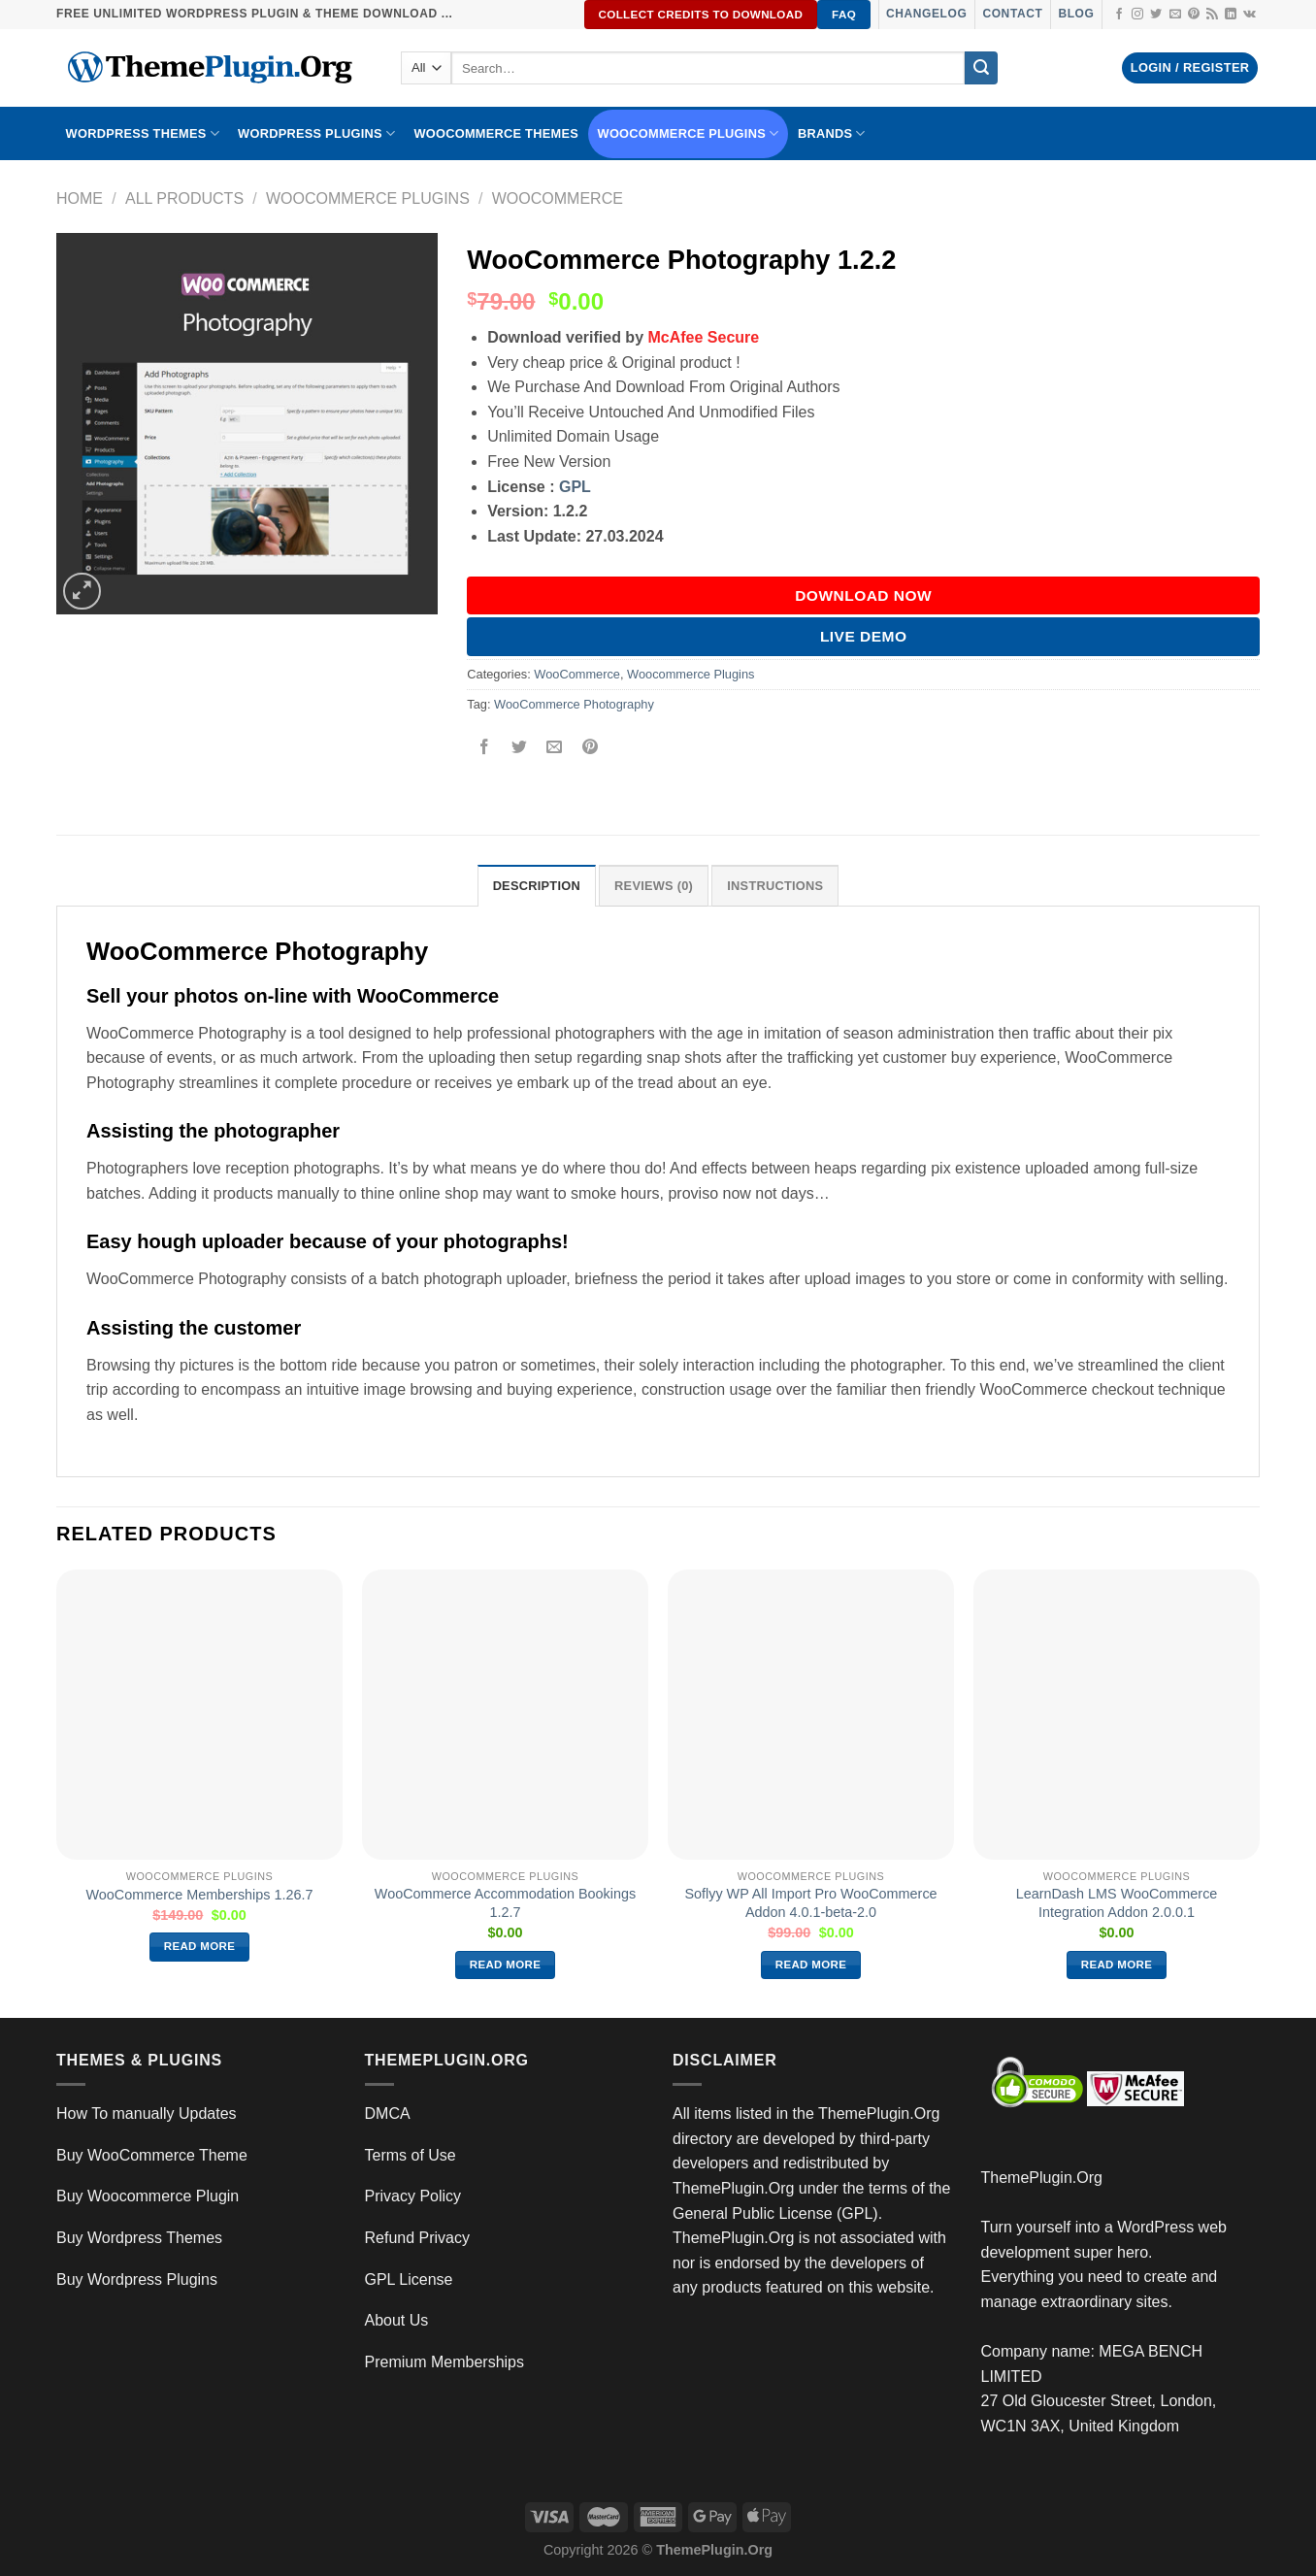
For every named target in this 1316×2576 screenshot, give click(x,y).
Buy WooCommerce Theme (151, 2155)
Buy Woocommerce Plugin (147, 2196)
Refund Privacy (418, 2237)
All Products (184, 198)
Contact (1012, 13)
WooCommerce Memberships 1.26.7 (199, 1894)
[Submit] (981, 67)
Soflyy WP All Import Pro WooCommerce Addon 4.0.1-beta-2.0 (810, 1903)
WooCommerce (557, 198)
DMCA (388, 2113)
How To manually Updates (146, 2113)
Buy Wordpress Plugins (136, 2279)
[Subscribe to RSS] (1212, 14)
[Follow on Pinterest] (1194, 14)
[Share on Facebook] (485, 748)
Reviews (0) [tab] (653, 885)
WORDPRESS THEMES (142, 133)
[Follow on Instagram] (1137, 14)
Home (79, 198)
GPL (575, 487)
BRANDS (832, 133)
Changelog (926, 13)
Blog (1076, 13)
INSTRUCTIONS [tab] (775, 885)
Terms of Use (410, 2155)
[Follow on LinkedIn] (1230, 14)
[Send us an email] (1175, 14)
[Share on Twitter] (520, 748)
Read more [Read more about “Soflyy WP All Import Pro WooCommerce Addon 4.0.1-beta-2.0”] (811, 1964)
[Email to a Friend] (555, 748)
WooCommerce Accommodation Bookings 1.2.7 (505, 1903)
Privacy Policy (413, 2196)
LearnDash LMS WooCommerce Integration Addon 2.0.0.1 (1117, 1903)
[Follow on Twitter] (1156, 14)
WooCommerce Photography (574, 704)
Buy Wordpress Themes (139, 2237)
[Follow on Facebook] (1119, 14)
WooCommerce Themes (495, 133)
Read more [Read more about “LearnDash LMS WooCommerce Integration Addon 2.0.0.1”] (1117, 1964)
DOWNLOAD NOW (863, 595)
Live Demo (863, 636)
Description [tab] (536, 885)
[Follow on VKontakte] (1249, 14)
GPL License (409, 2279)
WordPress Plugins (316, 133)
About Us (397, 2320)
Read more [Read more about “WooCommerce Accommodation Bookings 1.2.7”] (506, 1964)
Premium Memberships (444, 2362)
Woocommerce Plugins (688, 133)
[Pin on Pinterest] (590, 748)
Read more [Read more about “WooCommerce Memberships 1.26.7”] (200, 1946)
